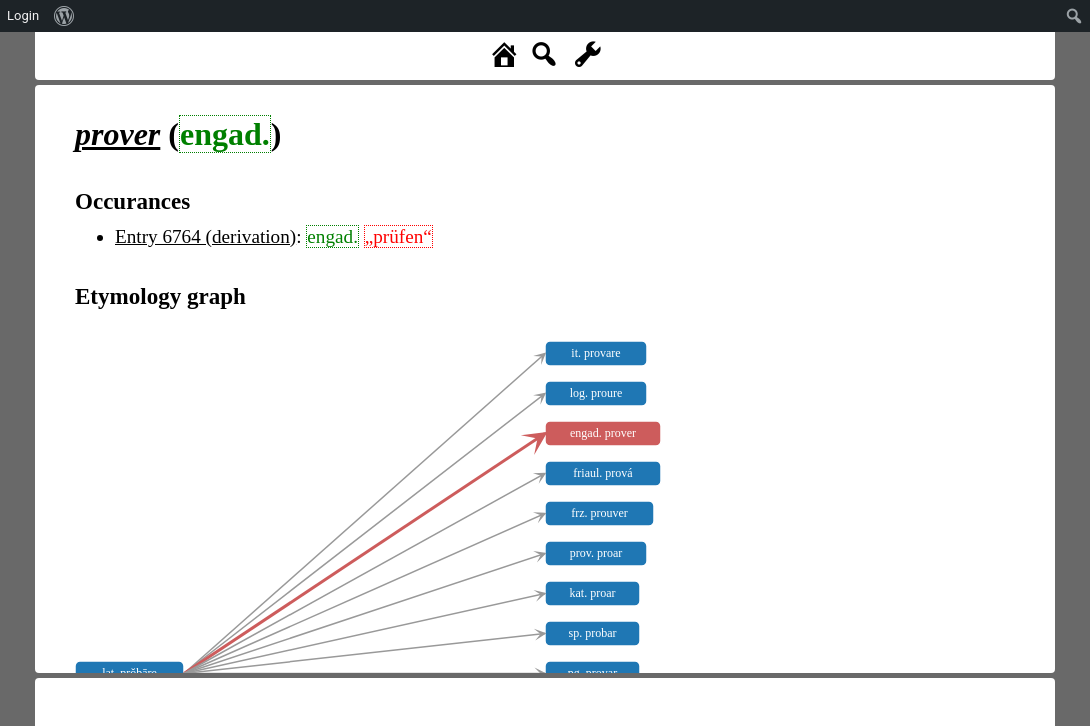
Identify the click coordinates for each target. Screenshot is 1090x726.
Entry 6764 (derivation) (205, 236)
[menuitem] (64, 16)
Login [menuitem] (23, 15)
